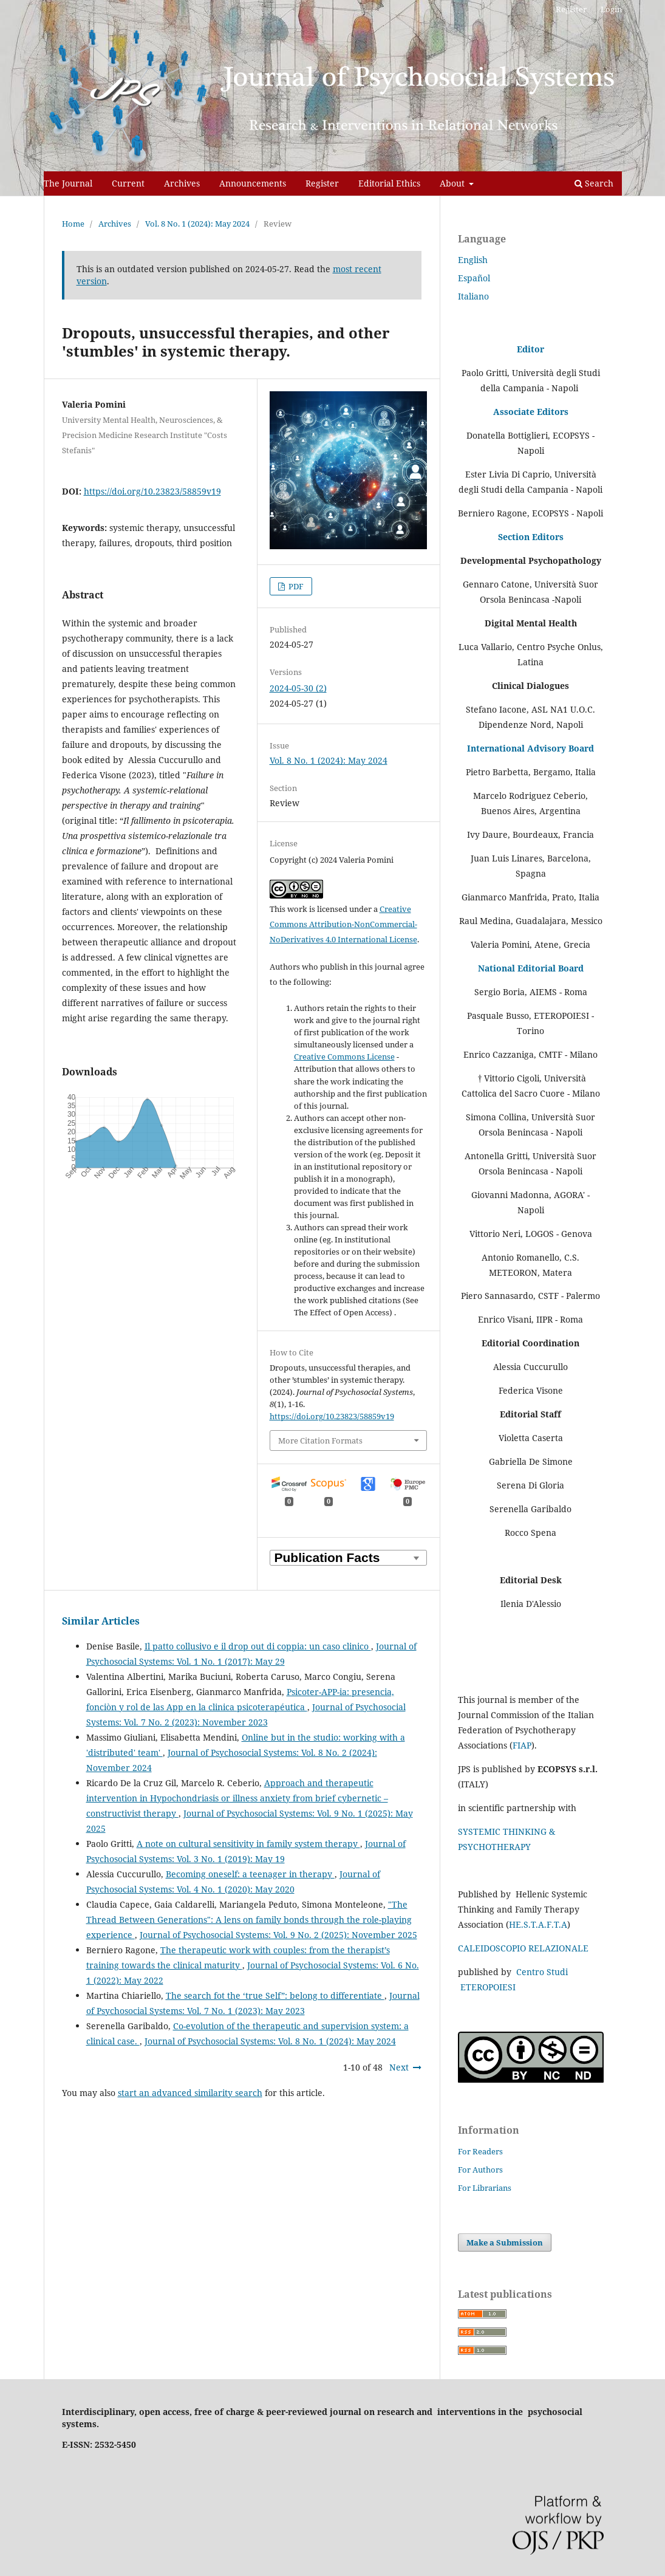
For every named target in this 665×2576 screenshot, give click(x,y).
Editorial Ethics (389, 183)
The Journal (68, 183)
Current (128, 183)
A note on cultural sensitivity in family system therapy (248, 1843)
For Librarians (484, 2187)
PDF (295, 586)
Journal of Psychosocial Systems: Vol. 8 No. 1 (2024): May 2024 (270, 2041)
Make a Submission (504, 2242)
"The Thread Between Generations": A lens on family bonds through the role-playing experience (249, 1920)
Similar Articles (101, 1621)
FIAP (522, 1745)
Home (73, 223)
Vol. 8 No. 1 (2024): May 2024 (197, 223)
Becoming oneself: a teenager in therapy (250, 1874)
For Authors (480, 2169)
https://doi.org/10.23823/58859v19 (152, 491)
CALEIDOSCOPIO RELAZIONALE (523, 1948)
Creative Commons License (344, 1056)
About (453, 183)
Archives (182, 183)
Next (399, 2067)
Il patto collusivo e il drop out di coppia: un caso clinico (258, 1646)
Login (611, 9)
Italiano (473, 296)
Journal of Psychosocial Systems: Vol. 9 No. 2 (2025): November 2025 (278, 1935)
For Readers (480, 2151)
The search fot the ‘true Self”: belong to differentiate (275, 1995)
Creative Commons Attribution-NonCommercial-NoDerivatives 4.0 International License (343, 924)
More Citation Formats (320, 1440)
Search (594, 183)
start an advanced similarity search (190, 2092)
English (473, 259)
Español (474, 278)
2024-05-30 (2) (298, 688)
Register (322, 183)
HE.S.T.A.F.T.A (538, 1924)
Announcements (252, 183)
